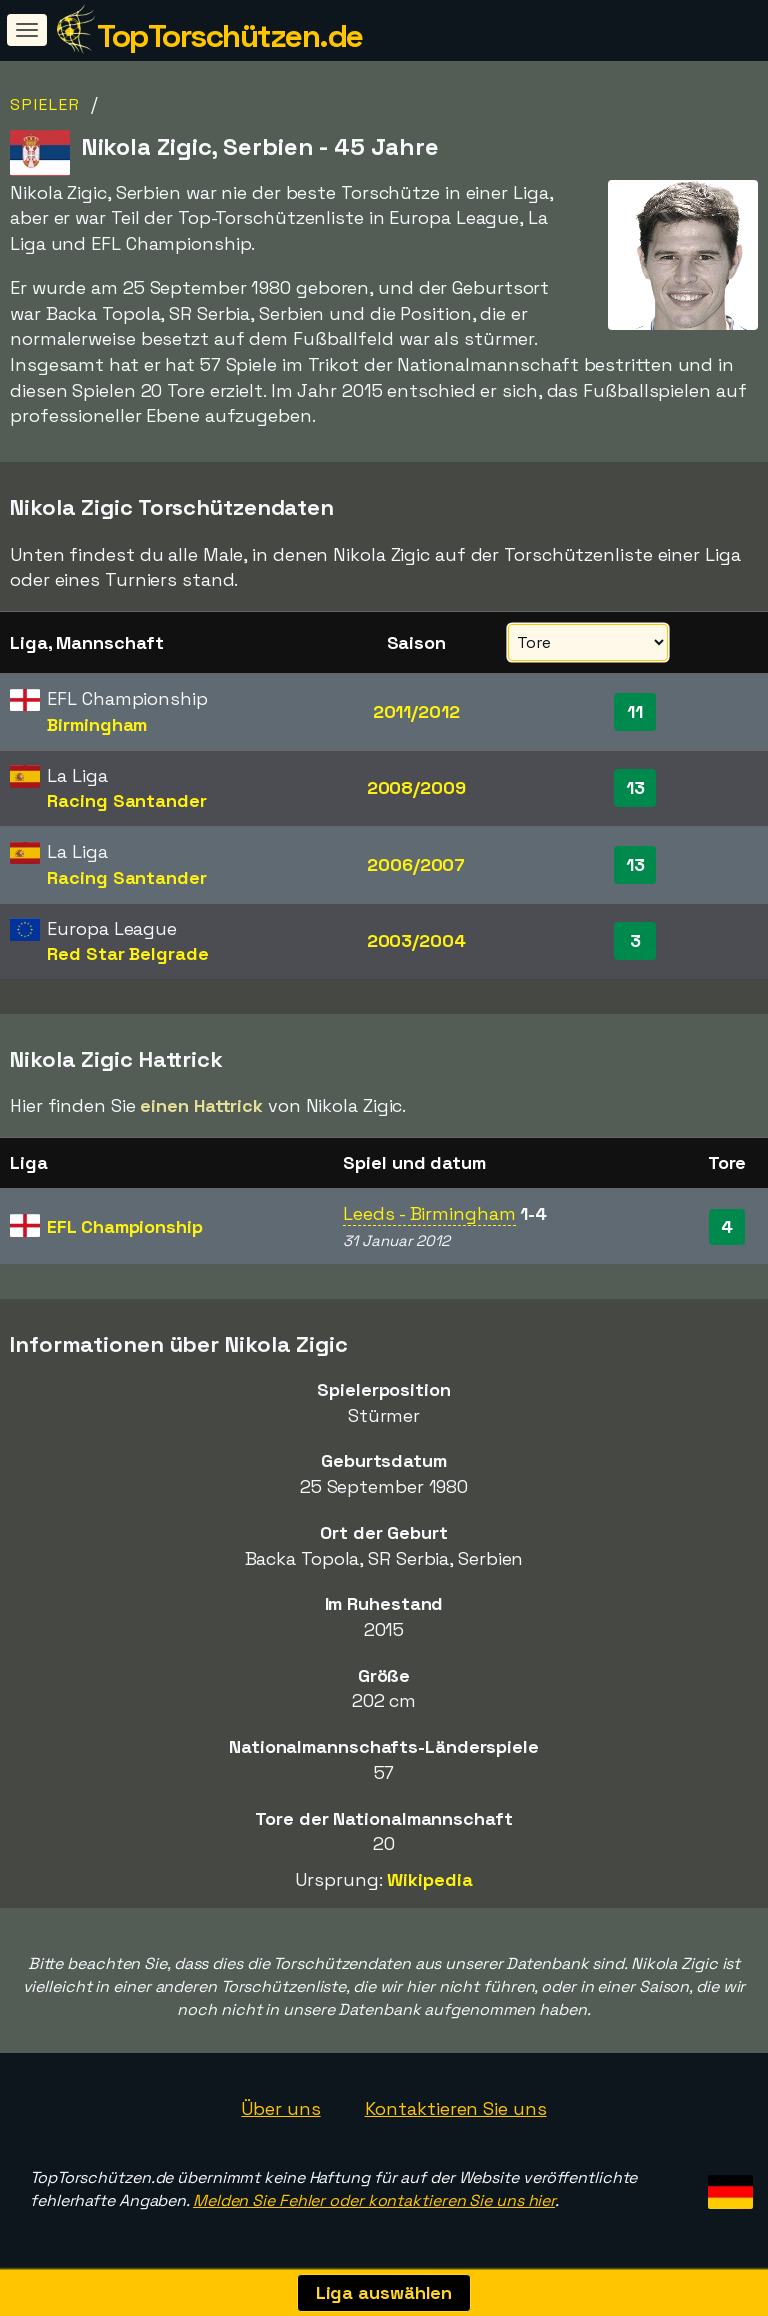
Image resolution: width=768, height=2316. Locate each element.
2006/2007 (416, 864)
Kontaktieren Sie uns (456, 2108)
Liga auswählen (384, 2292)
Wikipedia (429, 1879)
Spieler (45, 104)
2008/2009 (416, 787)
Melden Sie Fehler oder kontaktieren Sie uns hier (374, 2200)
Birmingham (97, 724)
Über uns (280, 2108)
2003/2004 (416, 940)
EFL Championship (124, 1226)
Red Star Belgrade (127, 953)
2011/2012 (416, 711)
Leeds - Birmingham (429, 1213)
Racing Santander (126, 800)
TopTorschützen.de (230, 36)
